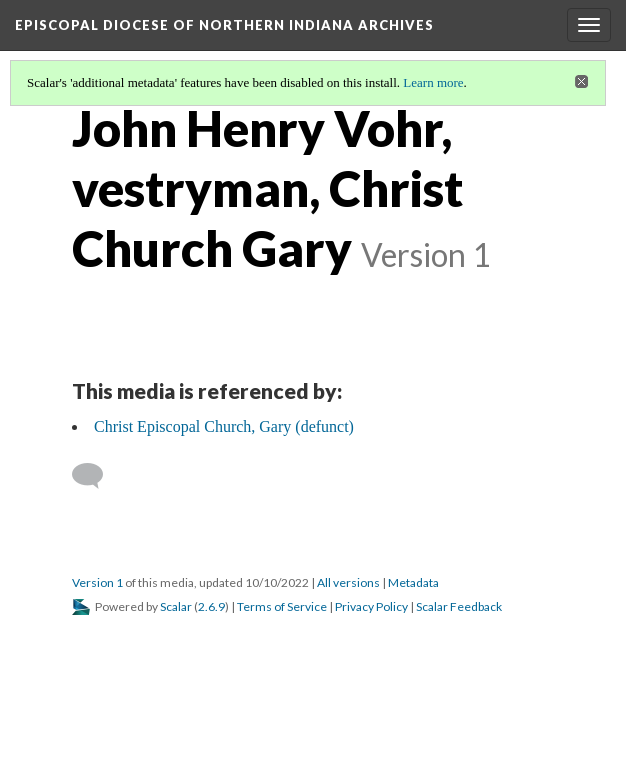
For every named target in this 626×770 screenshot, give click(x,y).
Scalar (176, 606)
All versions (348, 582)
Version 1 (97, 582)
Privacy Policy (371, 606)
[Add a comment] (96, 476)
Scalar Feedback (459, 606)
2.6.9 (211, 606)
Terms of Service (282, 606)
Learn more (433, 82)
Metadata (413, 582)
